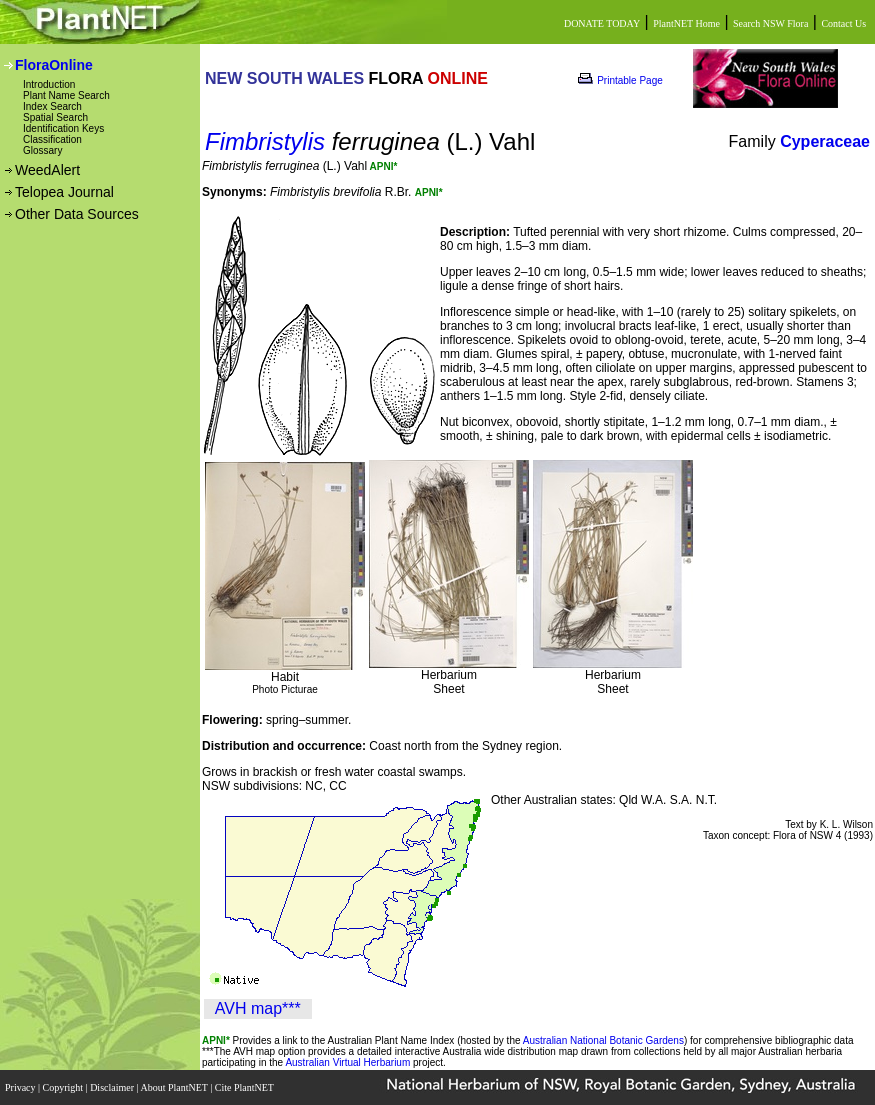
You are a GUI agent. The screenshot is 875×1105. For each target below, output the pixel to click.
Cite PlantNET (245, 1087)
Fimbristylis (265, 141)
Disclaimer (113, 1087)
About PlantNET (175, 1087)
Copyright (64, 1087)
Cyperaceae (825, 141)
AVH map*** (258, 1008)
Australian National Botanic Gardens (603, 1040)
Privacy (21, 1087)
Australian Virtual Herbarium (347, 1062)
